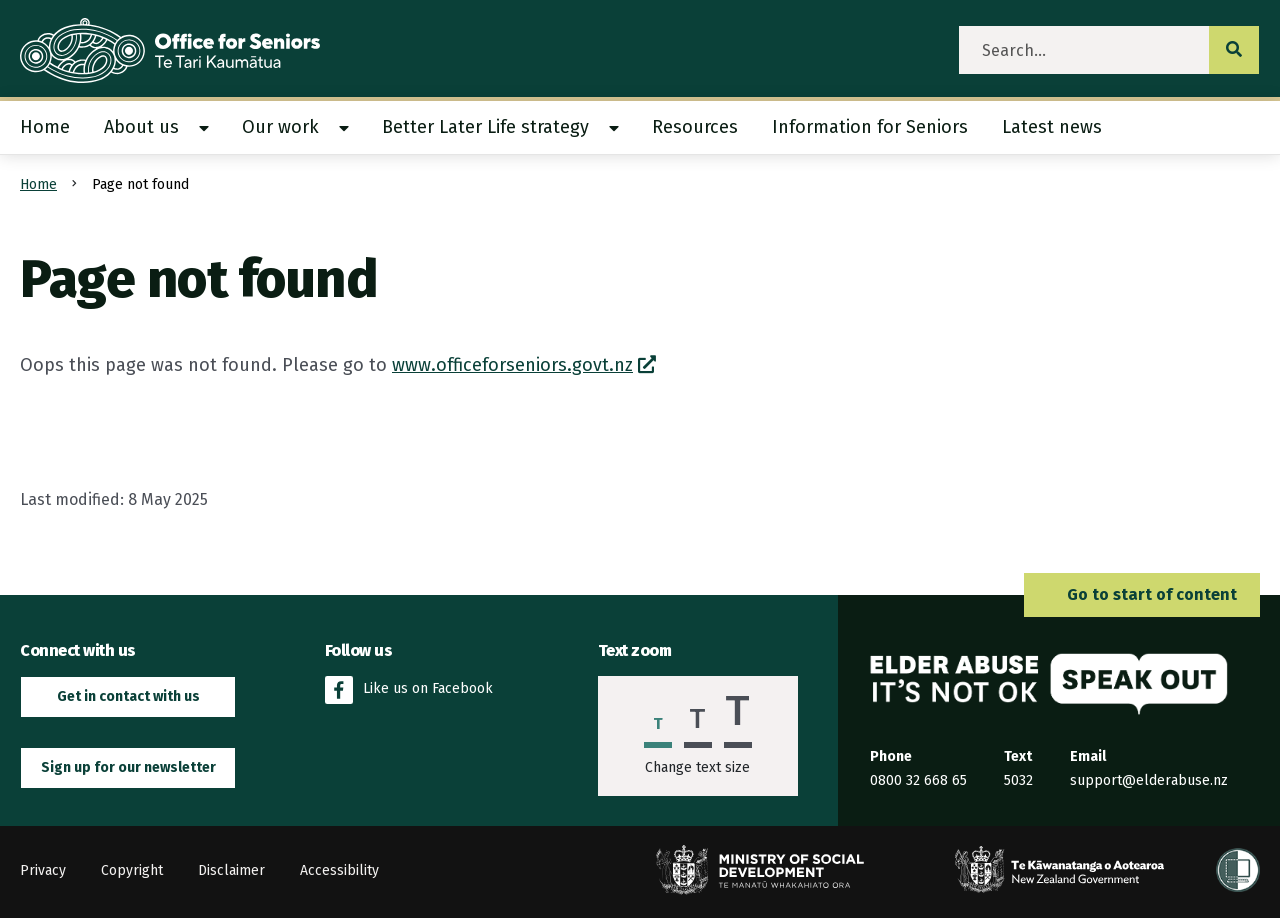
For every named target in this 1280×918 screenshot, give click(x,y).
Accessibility (339, 870)
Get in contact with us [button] (128, 696)
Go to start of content (1142, 594)
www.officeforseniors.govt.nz (512, 365)
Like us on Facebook (409, 690)
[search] (1084, 50)
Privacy (43, 870)
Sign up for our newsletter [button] (128, 767)
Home (45, 127)
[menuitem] (53, 127)
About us (141, 127)
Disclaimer (231, 870)
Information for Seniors (870, 127)
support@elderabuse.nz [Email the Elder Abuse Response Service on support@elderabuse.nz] (1149, 780)
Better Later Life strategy (485, 127)
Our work (280, 127)
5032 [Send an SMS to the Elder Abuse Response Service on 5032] (1018, 780)
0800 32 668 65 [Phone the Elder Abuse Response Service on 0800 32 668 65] (918, 780)
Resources (695, 127)
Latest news (1052, 127)
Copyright (132, 870)
